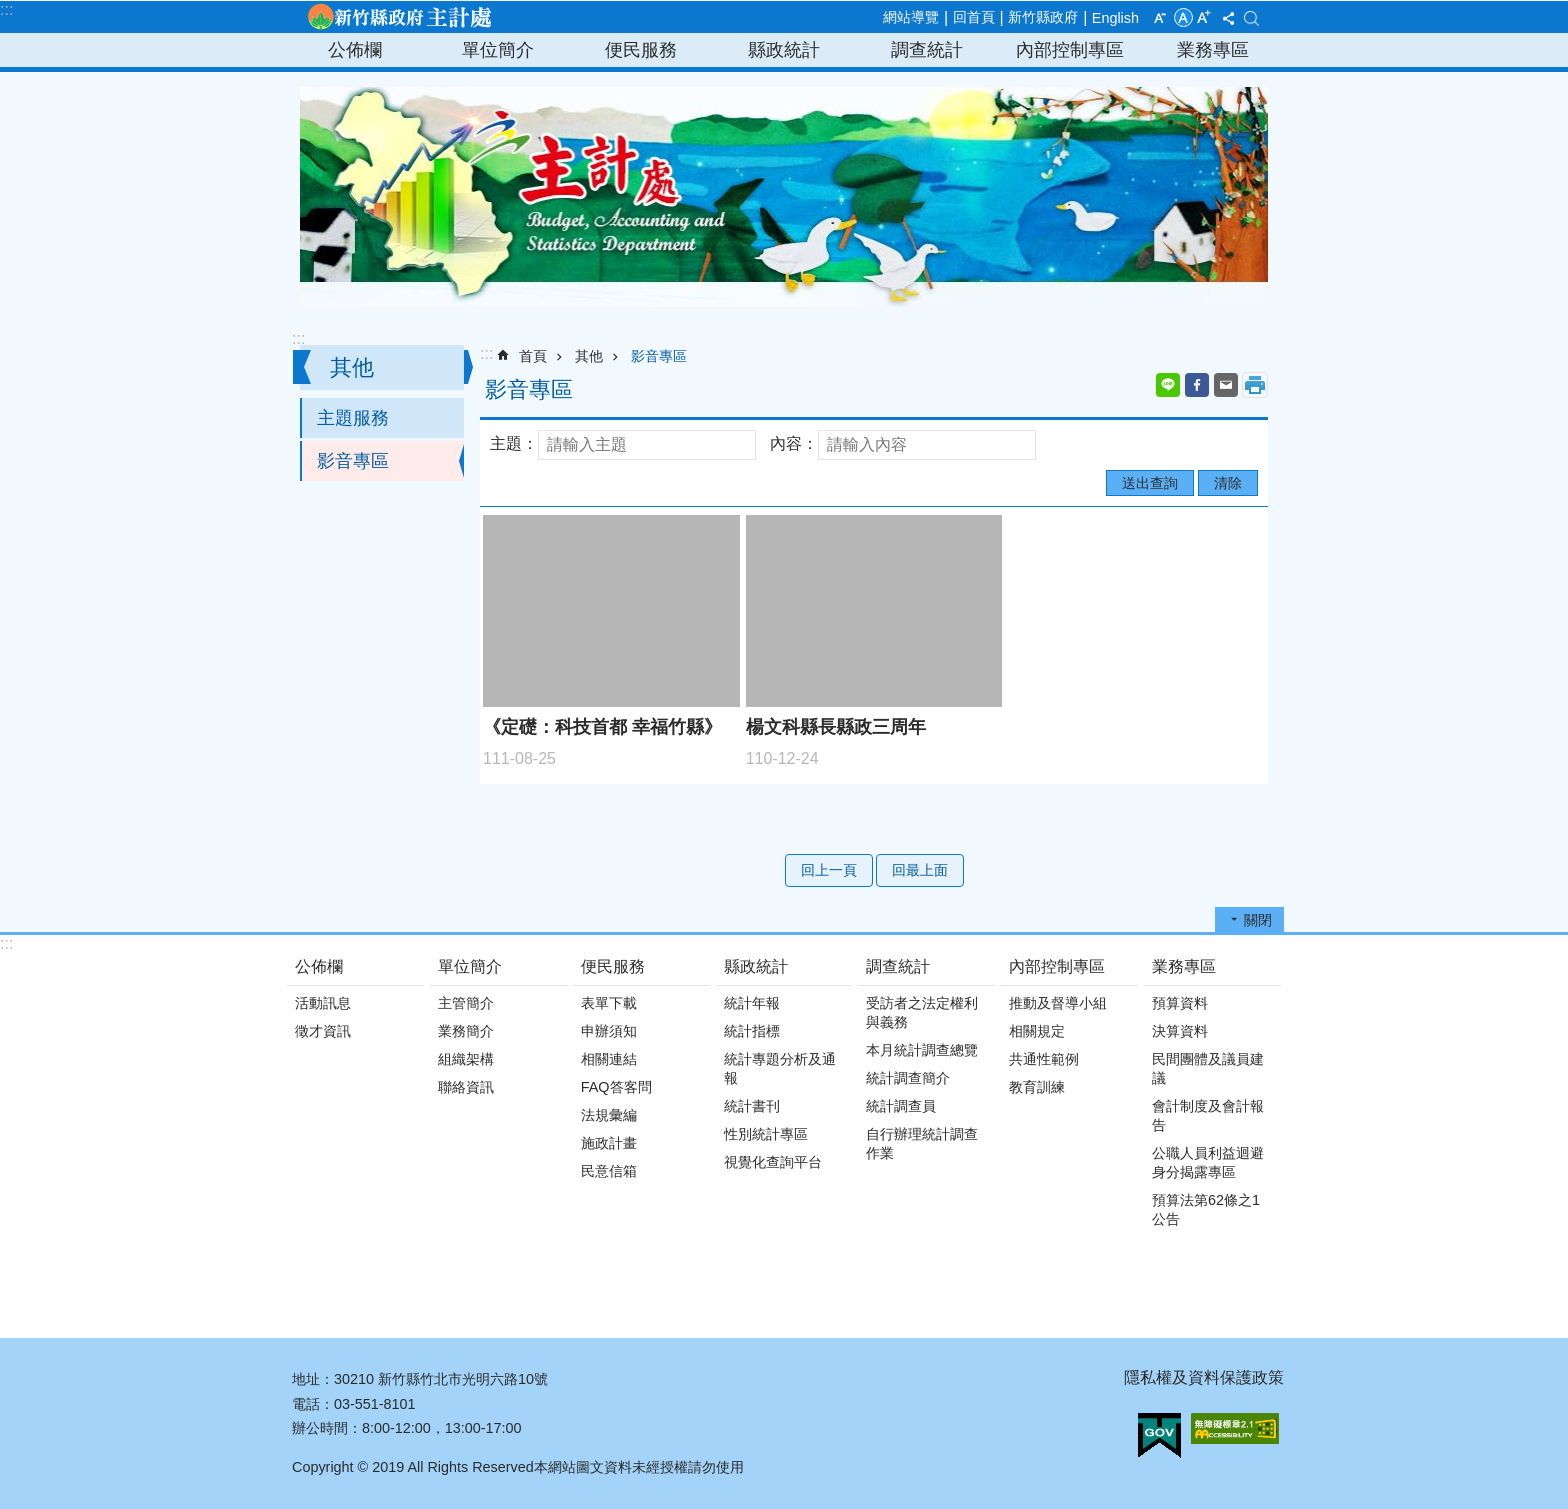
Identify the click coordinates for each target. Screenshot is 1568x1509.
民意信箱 (609, 1171)
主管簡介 (466, 1003)
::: (6, 9)
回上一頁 (829, 870)
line (1168, 385)
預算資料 (1180, 1003)
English (1115, 18)
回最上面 (920, 870)
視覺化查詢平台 (773, 1162)
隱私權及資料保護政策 (1204, 1377)
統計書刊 (752, 1106)
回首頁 (974, 17)
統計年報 (752, 1003)
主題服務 (353, 418)
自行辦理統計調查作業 (922, 1143)
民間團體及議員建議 (1208, 1068)
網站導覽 (911, 17)
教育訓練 (1037, 1087)
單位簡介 (498, 50)
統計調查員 (901, 1106)
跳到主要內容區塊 (10, 10)
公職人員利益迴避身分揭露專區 (1208, 1162)
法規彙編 (609, 1115)
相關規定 (1037, 1031)
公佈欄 (355, 50)
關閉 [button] (1258, 920)
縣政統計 (784, 50)
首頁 (533, 356)
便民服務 (641, 50)
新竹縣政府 (1043, 17)
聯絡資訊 (466, 1087)
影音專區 (353, 461)
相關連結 (609, 1059)
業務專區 (1213, 50)
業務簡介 (466, 1031)
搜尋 (1251, 18)
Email (1226, 385)
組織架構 (466, 1059)
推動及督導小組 (1058, 1003)
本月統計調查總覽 (922, 1050)
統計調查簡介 (908, 1078)
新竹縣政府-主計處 (399, 17)
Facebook (1197, 385)
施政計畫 (609, 1143)
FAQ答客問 (616, 1087)
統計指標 (752, 1031)
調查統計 (927, 50)
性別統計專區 (766, 1134)
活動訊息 (323, 1003)
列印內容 (1255, 385)
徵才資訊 (323, 1031)
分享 (1228, 18)
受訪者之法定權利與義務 (922, 1012)
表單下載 (609, 1003)
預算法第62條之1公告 (1206, 1209)
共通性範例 (1044, 1059)
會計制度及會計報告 (1208, 1115)
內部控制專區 (1070, 50)
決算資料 (1180, 1031)
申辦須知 (609, 1031)
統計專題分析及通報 (780, 1068)
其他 (352, 367)
